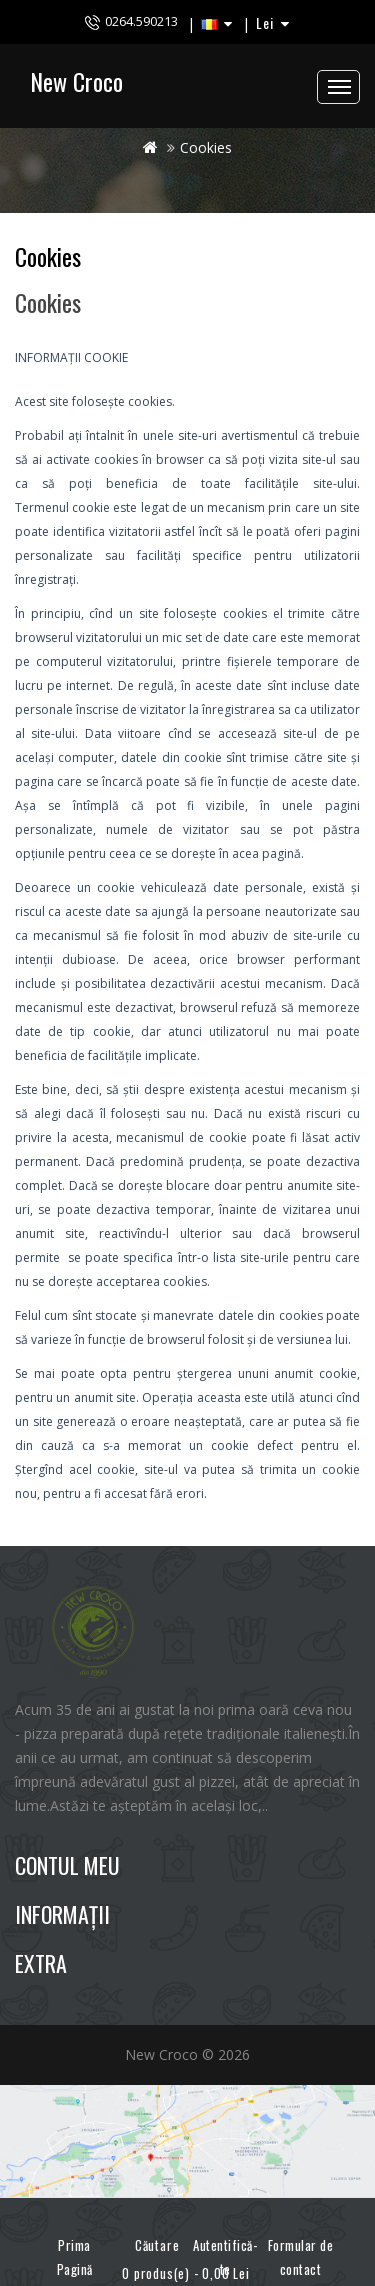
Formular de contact (301, 2257)
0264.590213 (141, 21)
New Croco (76, 81)
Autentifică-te (225, 2257)
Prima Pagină (75, 2257)
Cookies (206, 147)
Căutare (150, 2236)
